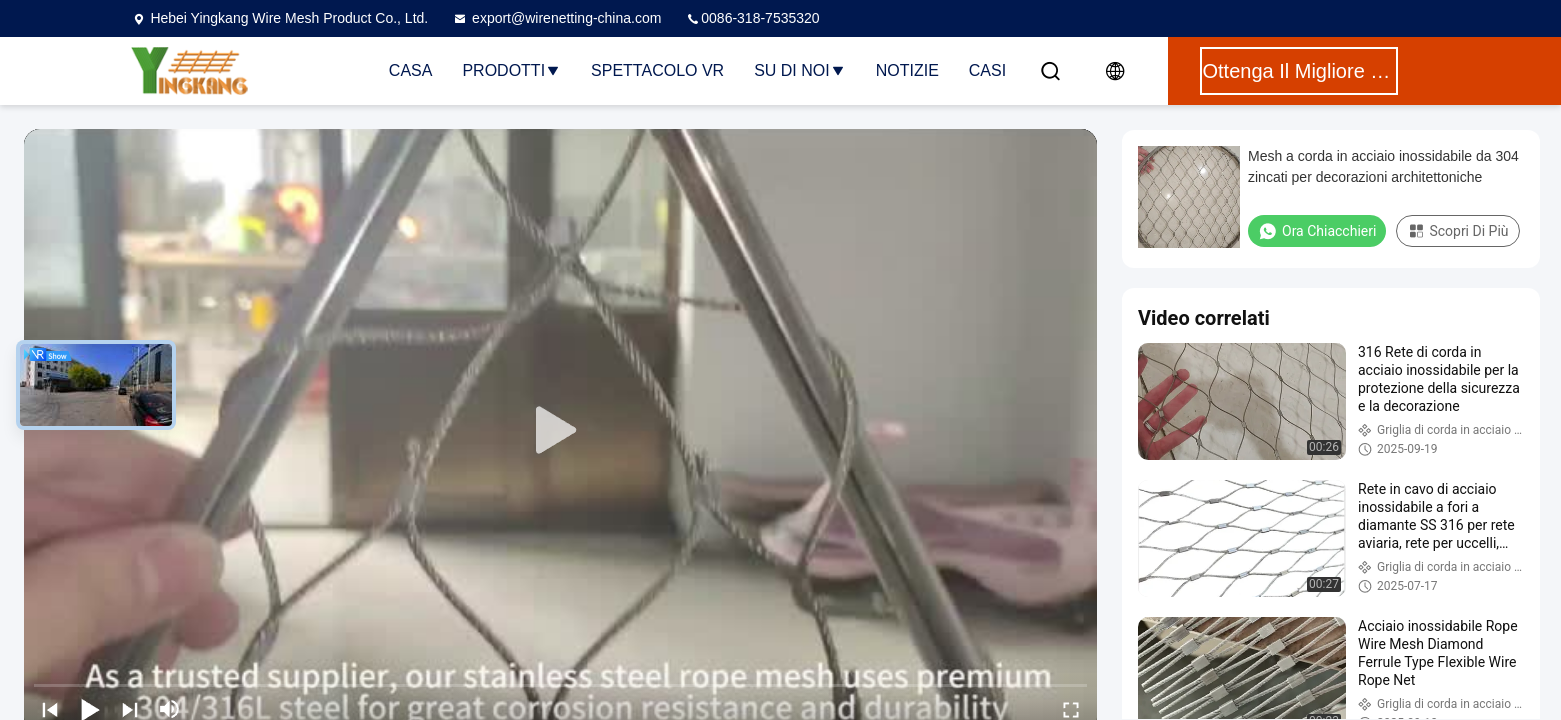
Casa (411, 70)
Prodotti (511, 70)
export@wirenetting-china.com (556, 18)
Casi (987, 70)
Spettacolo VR (657, 70)
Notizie (907, 70)
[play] (561, 431)
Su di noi (800, 70)
